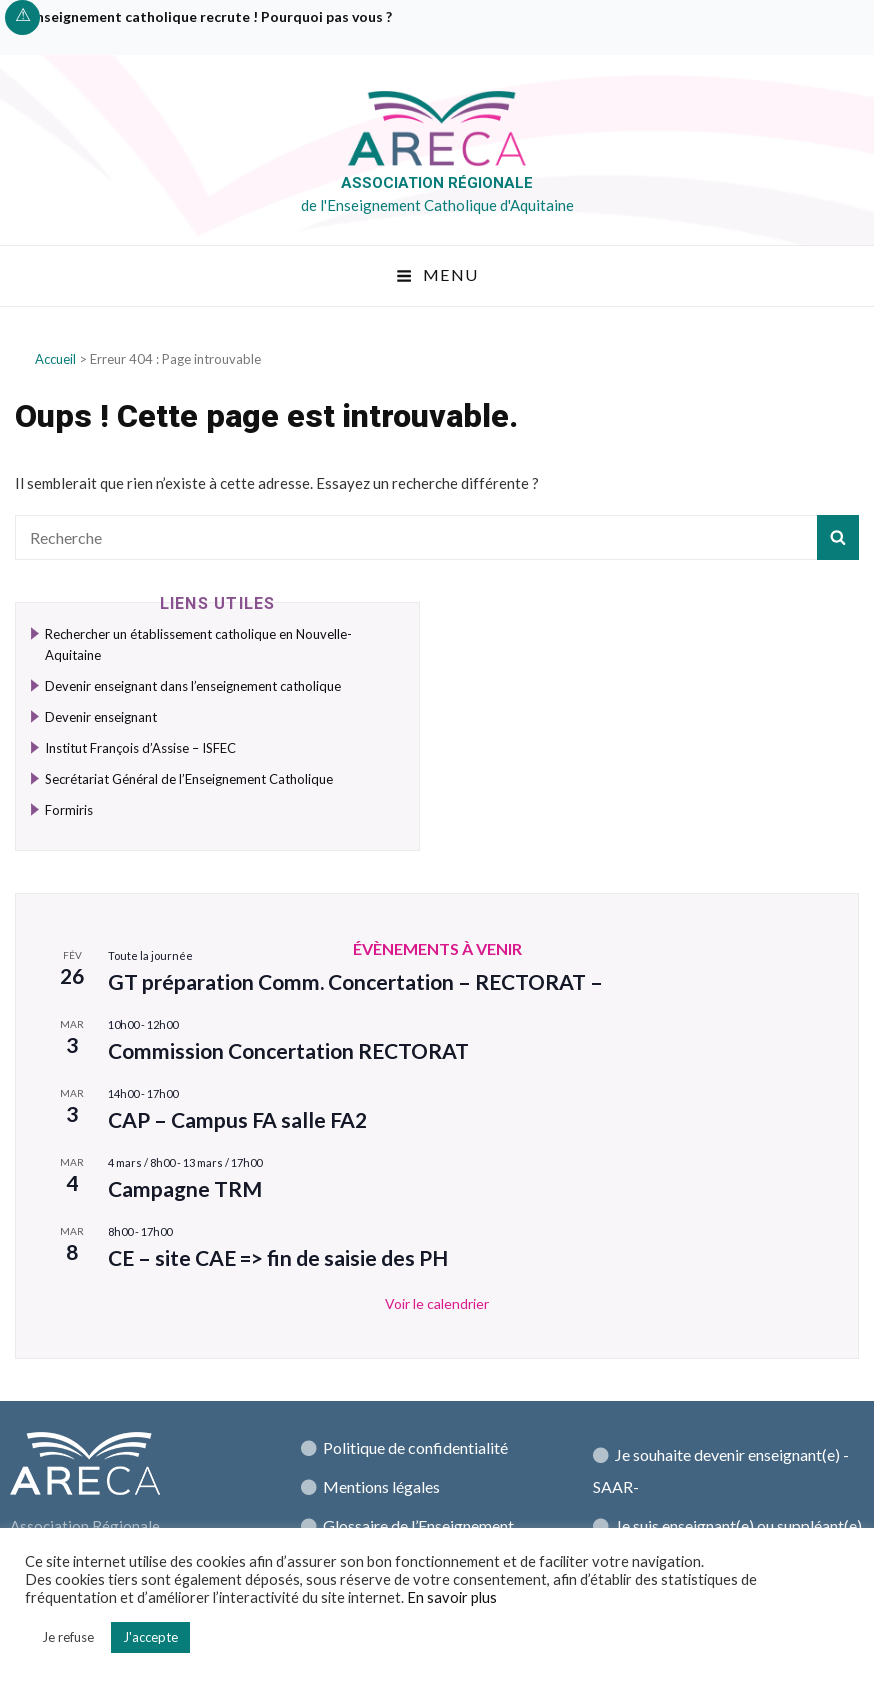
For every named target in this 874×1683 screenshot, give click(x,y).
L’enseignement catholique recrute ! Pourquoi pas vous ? (206, 16)
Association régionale (437, 183)
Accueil (55, 359)
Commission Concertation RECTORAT (288, 1050)
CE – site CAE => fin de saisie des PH (278, 1257)
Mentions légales (381, 1486)
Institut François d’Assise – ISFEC (140, 748)
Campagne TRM (185, 1188)
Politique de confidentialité (415, 1447)
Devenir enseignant (101, 717)
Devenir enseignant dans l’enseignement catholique (193, 686)
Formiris (69, 810)
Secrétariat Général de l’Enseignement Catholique (189, 779)
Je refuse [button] (68, 1637)
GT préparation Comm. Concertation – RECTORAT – (355, 981)
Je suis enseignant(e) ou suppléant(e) (738, 1525)
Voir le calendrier (437, 1303)
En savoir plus (452, 1597)
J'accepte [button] (150, 1637)
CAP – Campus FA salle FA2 (237, 1119)
